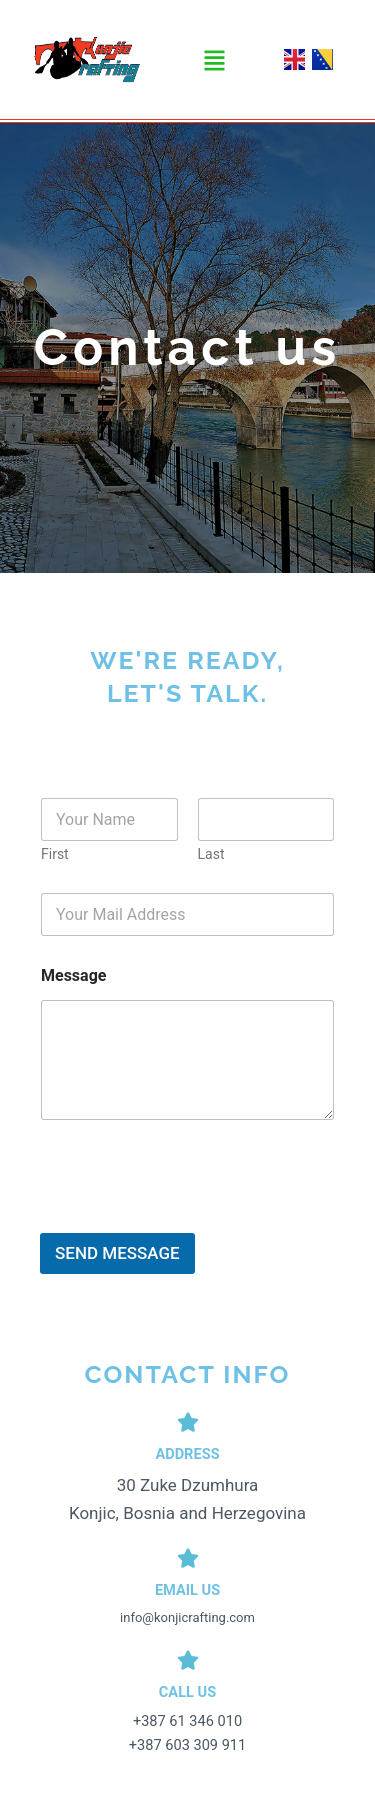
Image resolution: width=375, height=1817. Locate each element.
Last (211, 854)
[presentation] (192, 1220)
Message (73, 975)
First (55, 854)
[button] (214, 61)
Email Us (187, 1590)
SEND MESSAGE (117, 1253)
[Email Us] (188, 1558)
